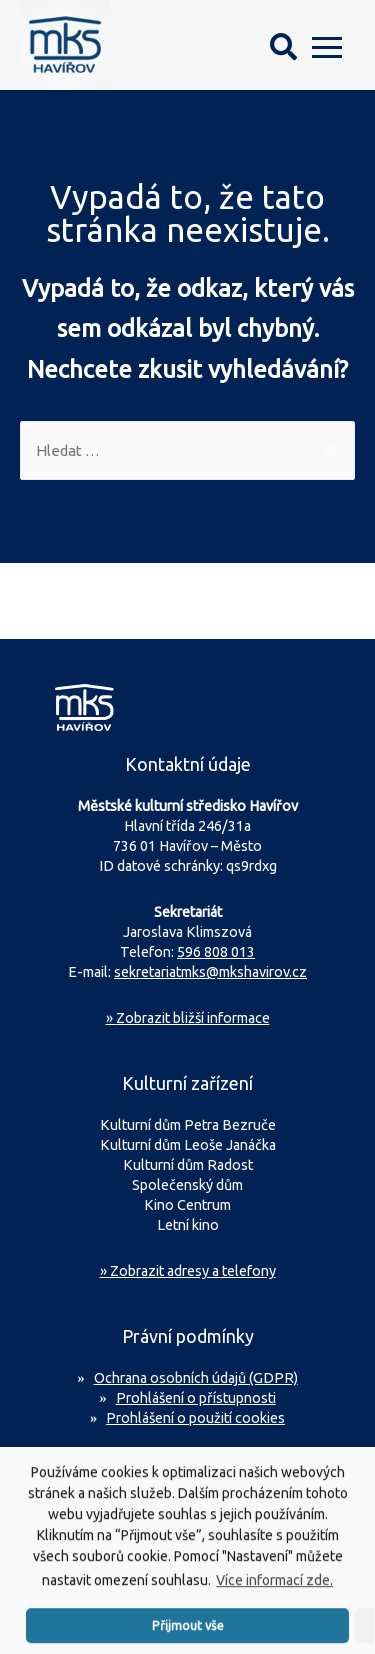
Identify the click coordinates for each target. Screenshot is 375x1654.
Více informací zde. (274, 1587)
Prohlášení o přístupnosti (196, 1398)
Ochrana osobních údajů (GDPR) (196, 1378)
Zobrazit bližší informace (188, 1018)
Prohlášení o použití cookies (195, 1418)
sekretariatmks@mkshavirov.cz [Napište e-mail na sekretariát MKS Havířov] (210, 972)
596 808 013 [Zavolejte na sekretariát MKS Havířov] (216, 952)
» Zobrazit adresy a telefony (188, 1271)
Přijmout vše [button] (188, 1632)
